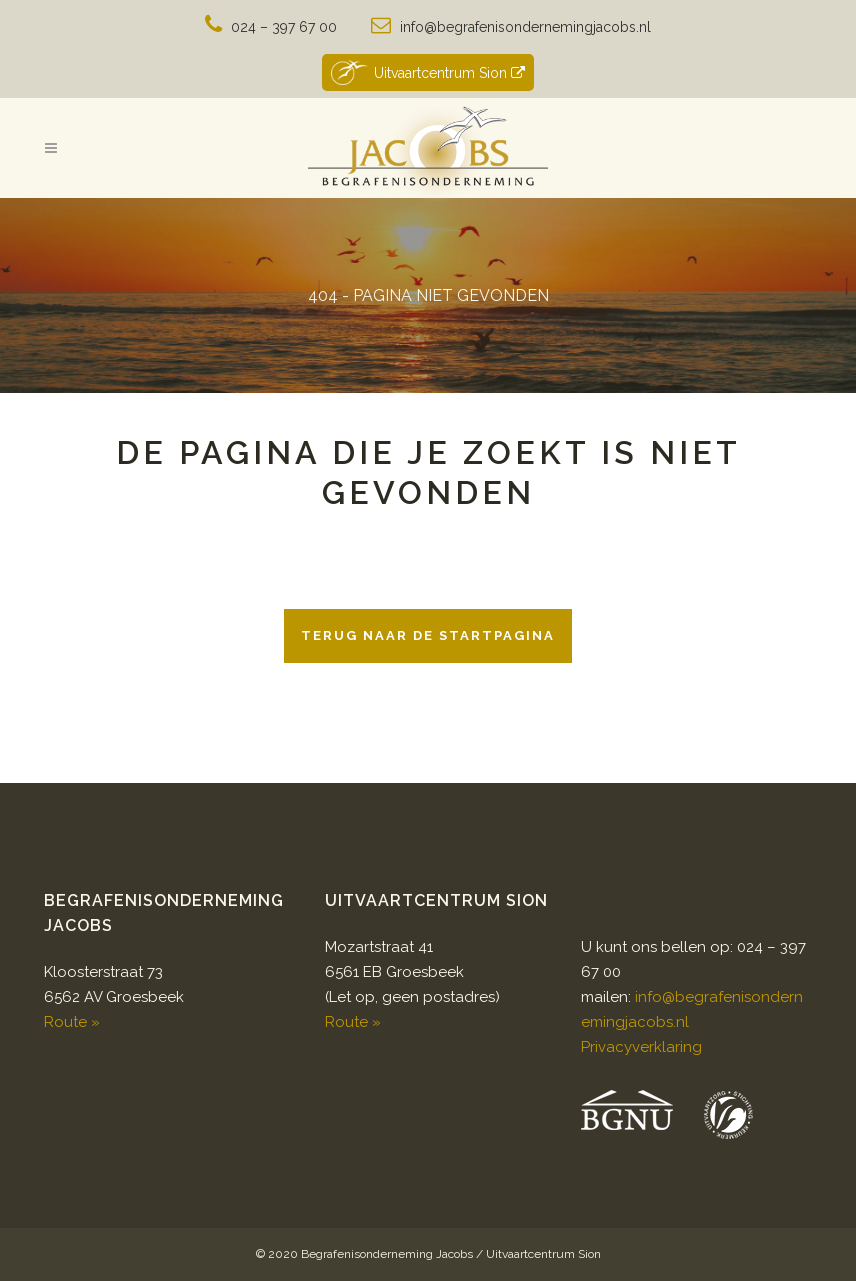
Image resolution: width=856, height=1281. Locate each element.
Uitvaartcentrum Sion (428, 72)
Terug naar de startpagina (428, 635)
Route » (72, 1022)
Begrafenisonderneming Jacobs (387, 1254)
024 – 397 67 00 (284, 27)
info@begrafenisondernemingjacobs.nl (525, 27)
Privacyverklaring (641, 1047)
